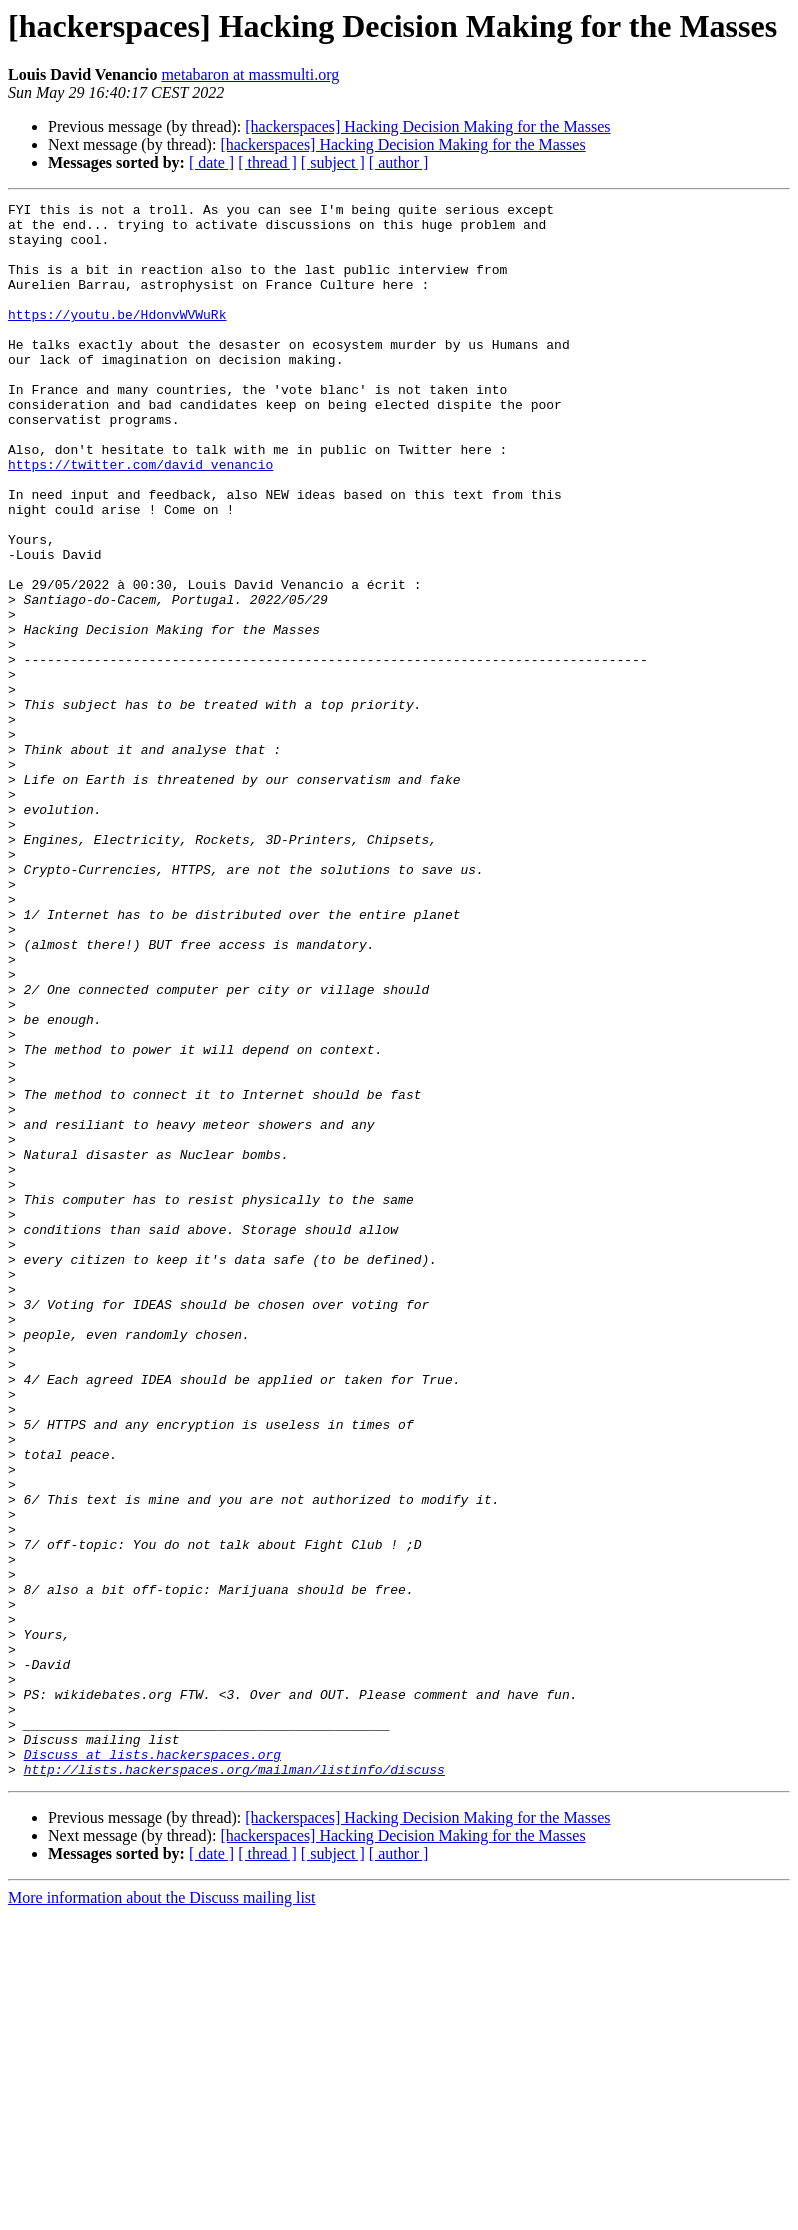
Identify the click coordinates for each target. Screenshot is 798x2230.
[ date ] (211, 162)
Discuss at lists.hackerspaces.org (152, 2066)
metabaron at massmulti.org (250, 74)
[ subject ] (333, 162)
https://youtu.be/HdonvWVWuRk (117, 338)
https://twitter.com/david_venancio (140, 518)
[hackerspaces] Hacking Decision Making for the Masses (427, 126)
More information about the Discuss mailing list (162, 2212)
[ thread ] (267, 162)
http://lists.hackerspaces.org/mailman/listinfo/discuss (234, 2084)
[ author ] (399, 162)
